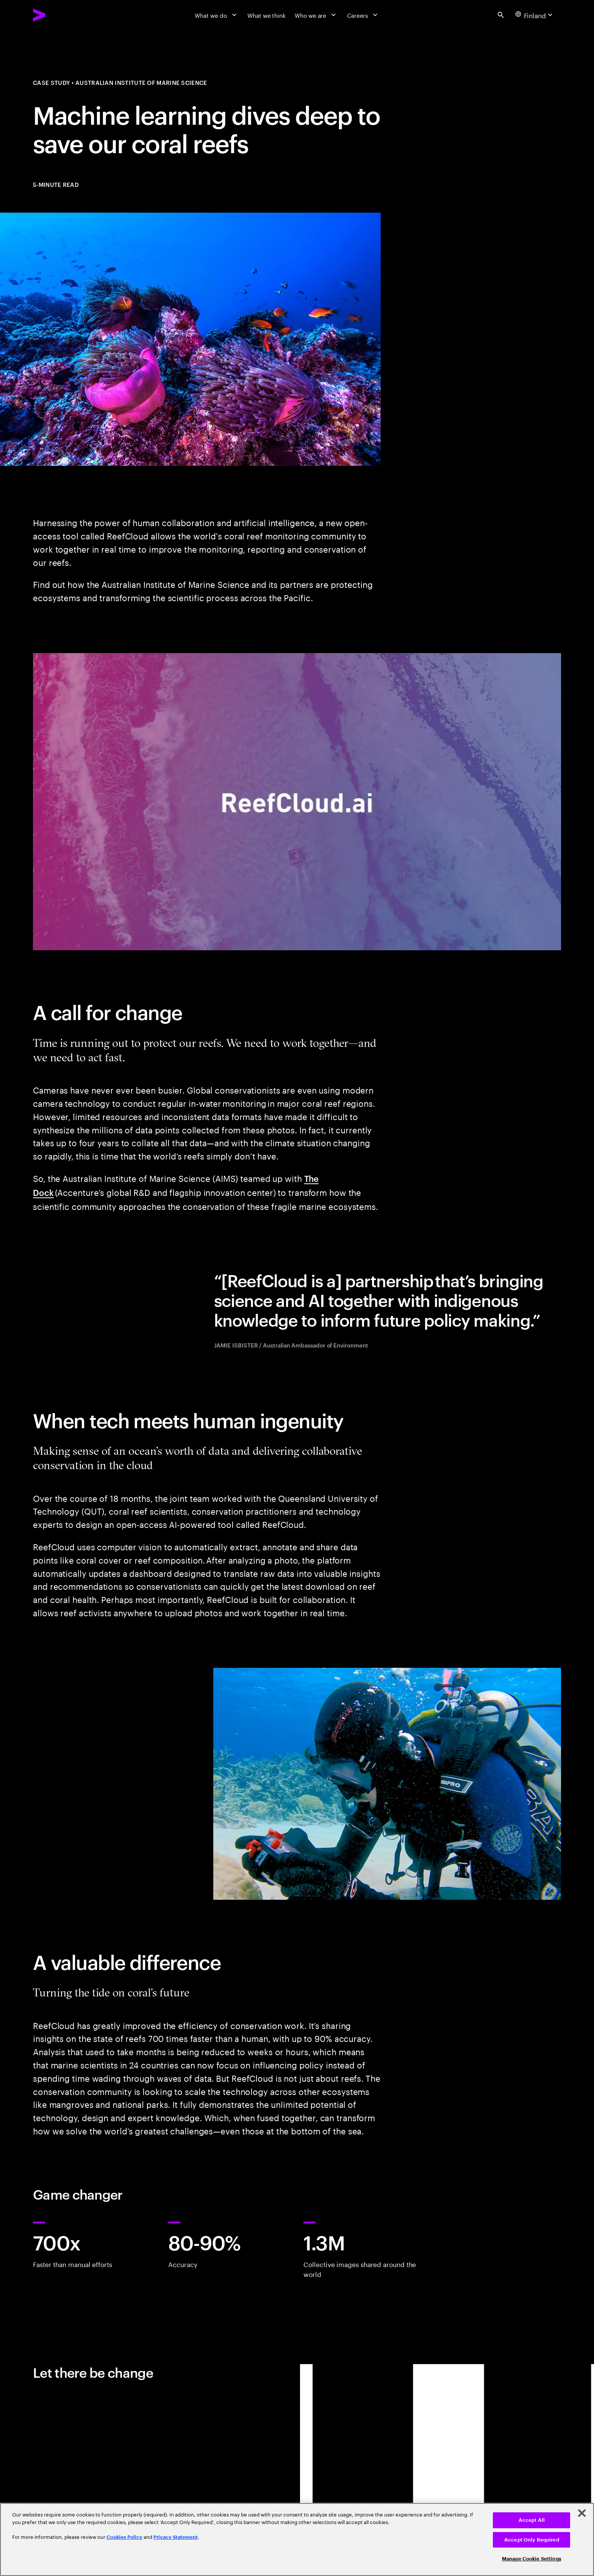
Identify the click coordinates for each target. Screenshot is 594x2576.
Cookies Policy (124, 2537)
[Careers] (363, 15)
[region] (297, 2539)
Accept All (532, 2520)
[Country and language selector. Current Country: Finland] (535, 15)
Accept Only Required (531, 2539)
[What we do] (216, 15)
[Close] (582, 2513)
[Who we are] (316, 15)
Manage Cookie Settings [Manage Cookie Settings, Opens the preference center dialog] (531, 2558)
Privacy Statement (175, 2537)
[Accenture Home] (58, 15)
